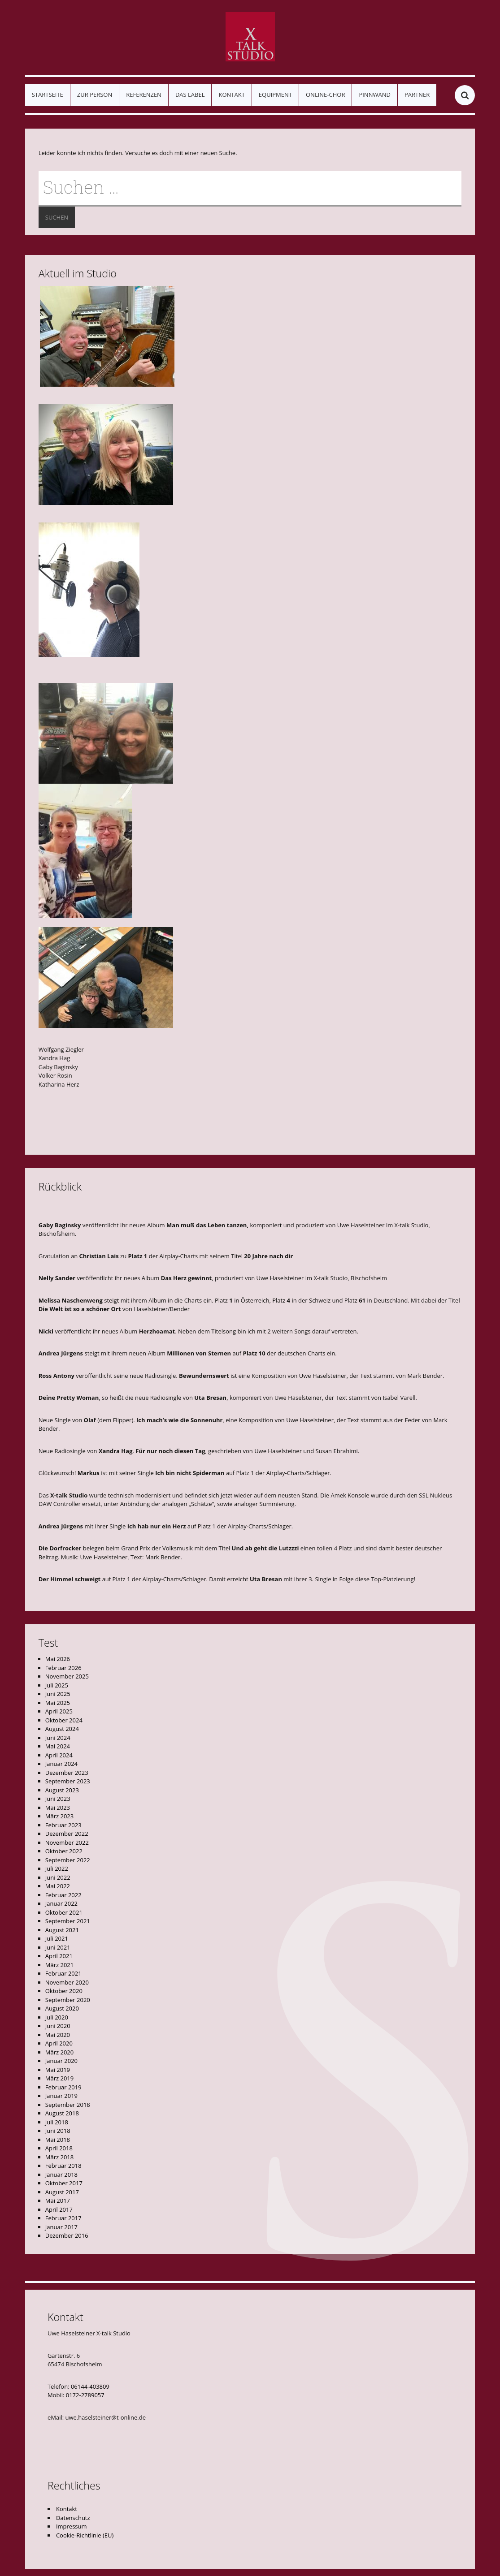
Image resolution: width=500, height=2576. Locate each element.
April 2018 (59, 2148)
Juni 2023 (57, 1799)
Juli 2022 (56, 1868)
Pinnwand (374, 95)
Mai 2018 (57, 2140)
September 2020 (67, 2000)
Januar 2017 (61, 2227)
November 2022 (67, 1842)
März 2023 (59, 1816)
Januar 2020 (61, 2061)
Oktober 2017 (64, 2183)
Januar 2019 (61, 2096)
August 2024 (62, 1729)
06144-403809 (90, 2386)
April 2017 (59, 2209)
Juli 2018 (56, 2122)
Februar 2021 (63, 1973)
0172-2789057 (85, 2395)
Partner (417, 95)
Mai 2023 (57, 1808)
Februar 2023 (63, 1825)
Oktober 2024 (64, 1720)
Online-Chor (325, 95)
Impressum (71, 2526)
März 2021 (59, 1965)
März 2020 (59, 2052)
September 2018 (67, 2105)
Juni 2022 (57, 1877)
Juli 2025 (56, 1685)
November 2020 (67, 1982)
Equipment (275, 95)
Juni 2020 (57, 2026)
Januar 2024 (61, 1764)
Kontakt (231, 95)
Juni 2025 (57, 1694)
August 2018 (62, 2113)
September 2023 (67, 1781)
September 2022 (67, 1860)
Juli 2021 (56, 1938)
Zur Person (94, 95)
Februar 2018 (63, 2166)
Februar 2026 (63, 1668)
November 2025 (67, 1676)
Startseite (47, 95)
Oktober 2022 (64, 1851)
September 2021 (67, 1921)
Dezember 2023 (66, 1773)
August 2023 (62, 1790)
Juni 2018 (57, 2131)
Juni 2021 (57, 1947)
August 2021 (62, 1930)
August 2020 (62, 2008)
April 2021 (59, 1956)
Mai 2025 (57, 1703)
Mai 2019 (57, 2070)
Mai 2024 (57, 1746)
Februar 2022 (63, 1895)
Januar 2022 (61, 1903)
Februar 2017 (63, 2218)
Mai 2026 (57, 1659)
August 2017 (62, 2192)
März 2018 (59, 2157)
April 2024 (59, 1755)
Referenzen (143, 95)
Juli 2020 (56, 2017)
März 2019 (59, 2078)
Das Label (190, 95)
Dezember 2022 (66, 1834)
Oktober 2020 (64, 1991)
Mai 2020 (57, 2035)
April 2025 (59, 1711)
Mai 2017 (57, 2200)
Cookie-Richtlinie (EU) (84, 2535)
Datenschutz (73, 2518)
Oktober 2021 (64, 1912)
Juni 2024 (57, 1738)
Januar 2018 (61, 2174)
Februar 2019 (63, 2087)
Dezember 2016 (66, 2235)
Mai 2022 (57, 1886)
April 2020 (59, 2043)
